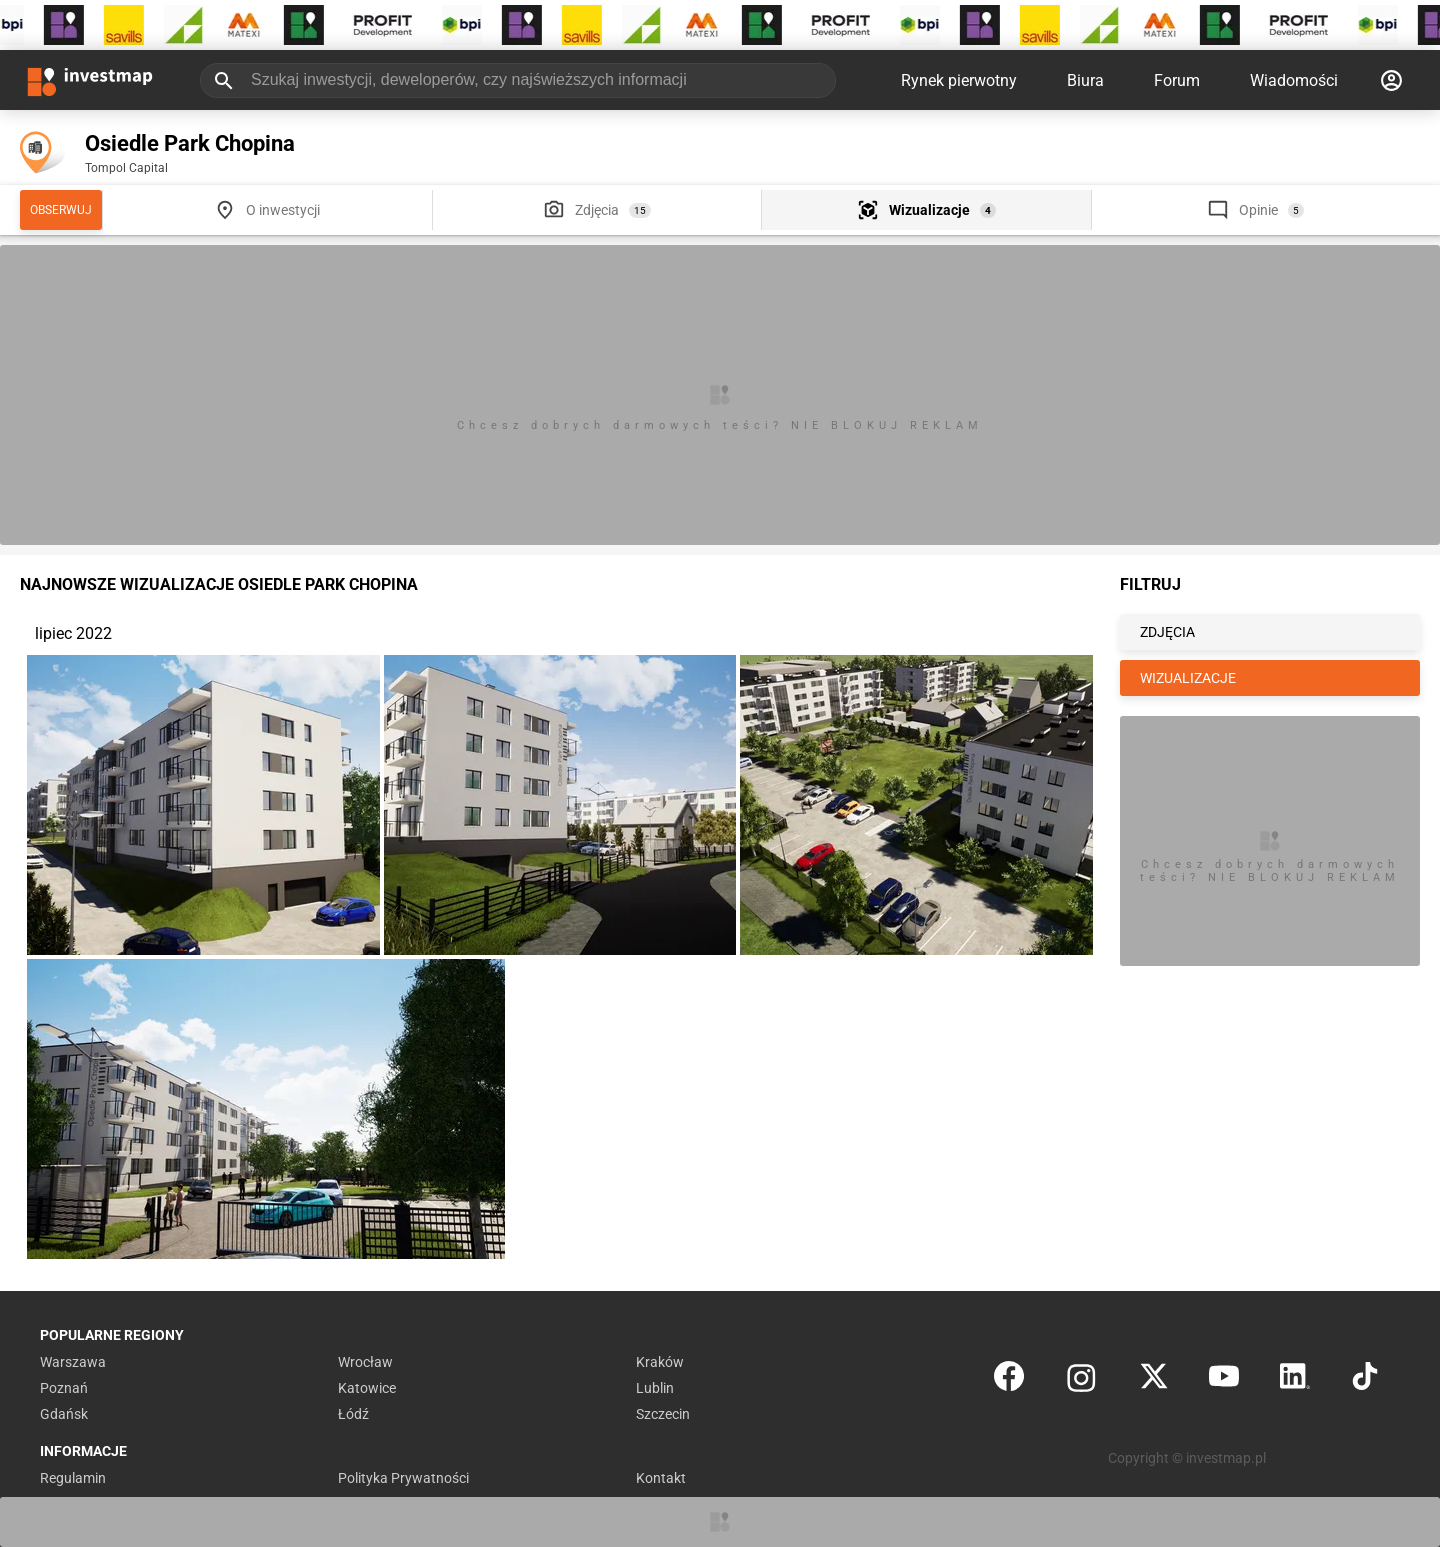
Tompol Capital (126, 168)
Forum (1177, 80)
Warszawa (73, 1362)
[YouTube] (1224, 1380)
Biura (1085, 80)
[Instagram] (1081, 1380)
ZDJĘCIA (1167, 632)
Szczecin (663, 1414)
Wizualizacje (929, 210)
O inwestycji (283, 210)
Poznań (64, 1388)
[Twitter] (1154, 1380)
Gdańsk (64, 1414)
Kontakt (661, 1478)
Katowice (367, 1388)
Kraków (660, 1362)
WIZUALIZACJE (1188, 678)
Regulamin (73, 1478)
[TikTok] (1365, 1380)
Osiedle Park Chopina (190, 143)
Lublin (655, 1388)
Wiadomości (1294, 80)
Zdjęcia (597, 210)
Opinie (1258, 210)
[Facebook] (1009, 1380)
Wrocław (365, 1362)
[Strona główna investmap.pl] (90, 80)
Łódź (353, 1414)
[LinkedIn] (1295, 1380)
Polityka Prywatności (403, 1478)
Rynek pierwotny (959, 80)
